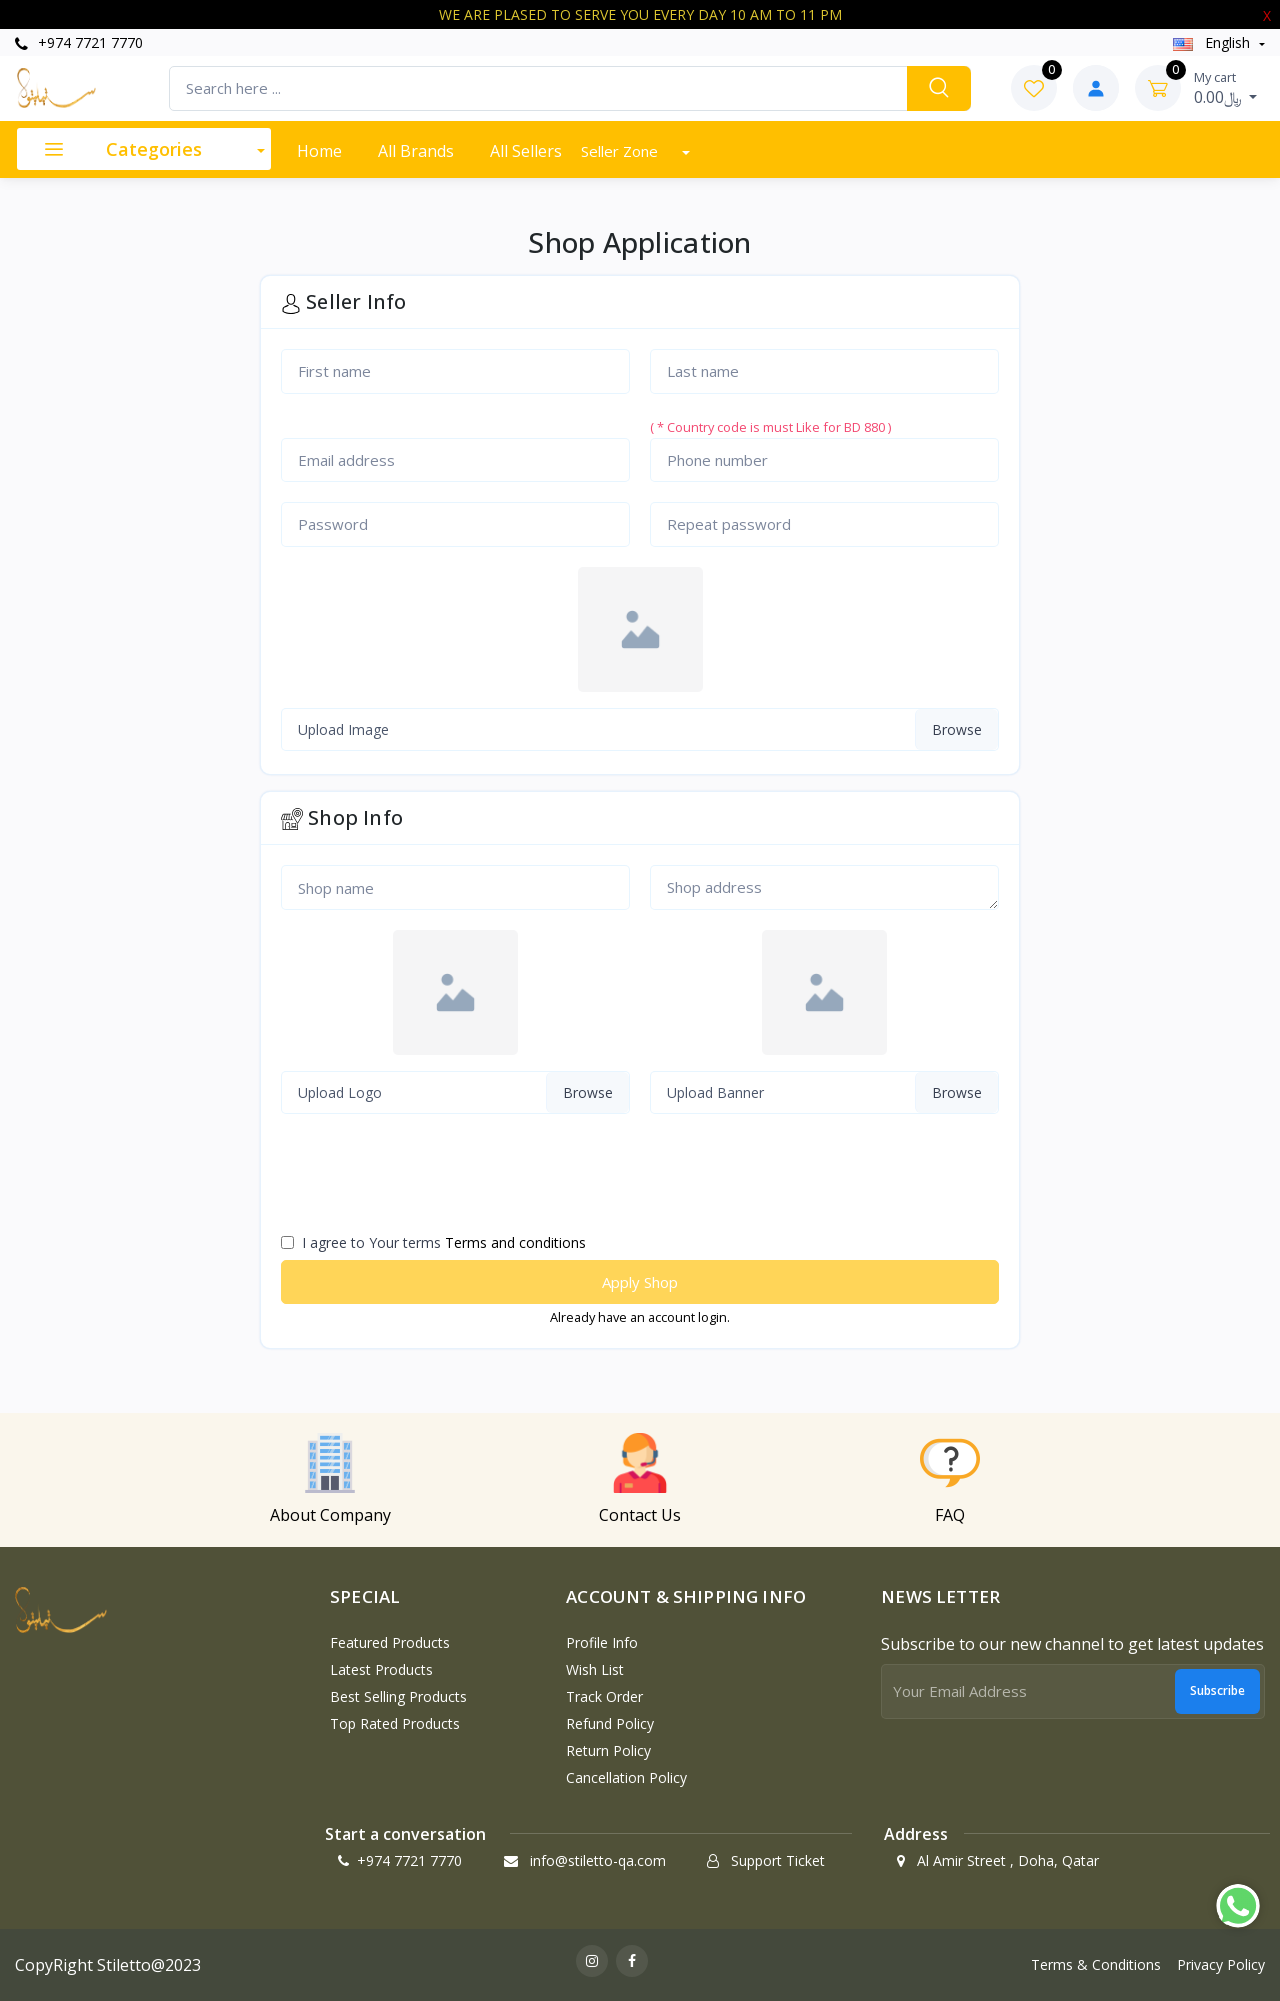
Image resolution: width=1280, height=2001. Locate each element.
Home (319, 151)
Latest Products (381, 1669)
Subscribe (1217, 1690)
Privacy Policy (1221, 1964)
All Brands (416, 151)
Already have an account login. (640, 1317)
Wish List (595, 1669)
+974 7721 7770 (79, 42)
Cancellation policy (626, 1777)
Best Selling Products (398, 1696)
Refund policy (610, 1723)
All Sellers (526, 151)
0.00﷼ (1226, 88)
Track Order (604, 1696)
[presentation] (423, 1182)
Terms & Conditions (1096, 1964)
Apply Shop (640, 1282)
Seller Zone (621, 151)
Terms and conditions (515, 1242)
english (1213, 42)
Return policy (608, 1750)
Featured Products (390, 1642)
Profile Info (602, 1642)
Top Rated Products (395, 1723)
